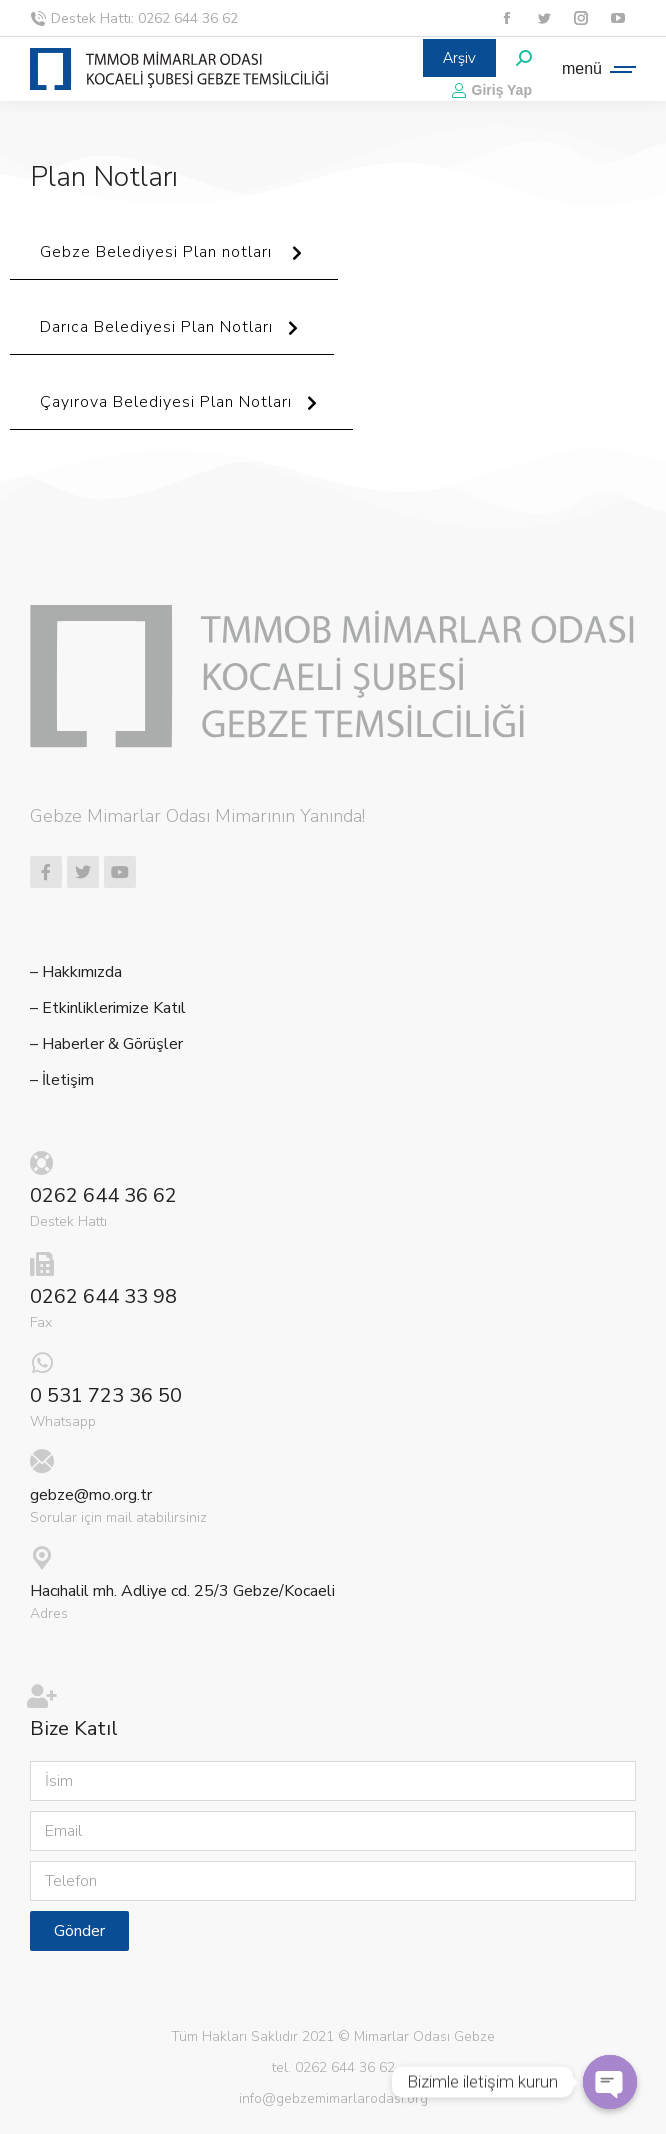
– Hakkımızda (76, 972)
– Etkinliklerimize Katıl (108, 1008)
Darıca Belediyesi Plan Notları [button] (172, 335)
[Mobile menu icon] (594, 69)
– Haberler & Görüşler (106, 1044)
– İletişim (62, 1080)
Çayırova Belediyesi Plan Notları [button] (181, 410)
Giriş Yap (491, 90)
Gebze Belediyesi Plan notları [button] (174, 260)
